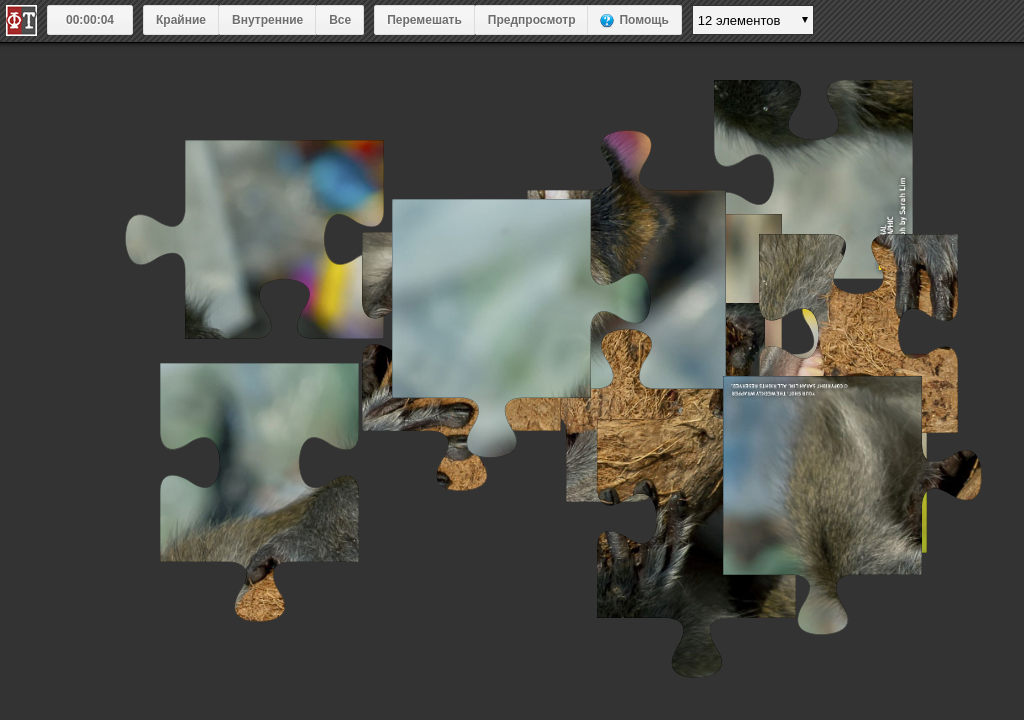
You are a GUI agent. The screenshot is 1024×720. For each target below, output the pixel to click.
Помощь (643, 20)
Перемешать (424, 20)
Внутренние (267, 20)
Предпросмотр (532, 20)
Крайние (181, 20)
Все (340, 20)
